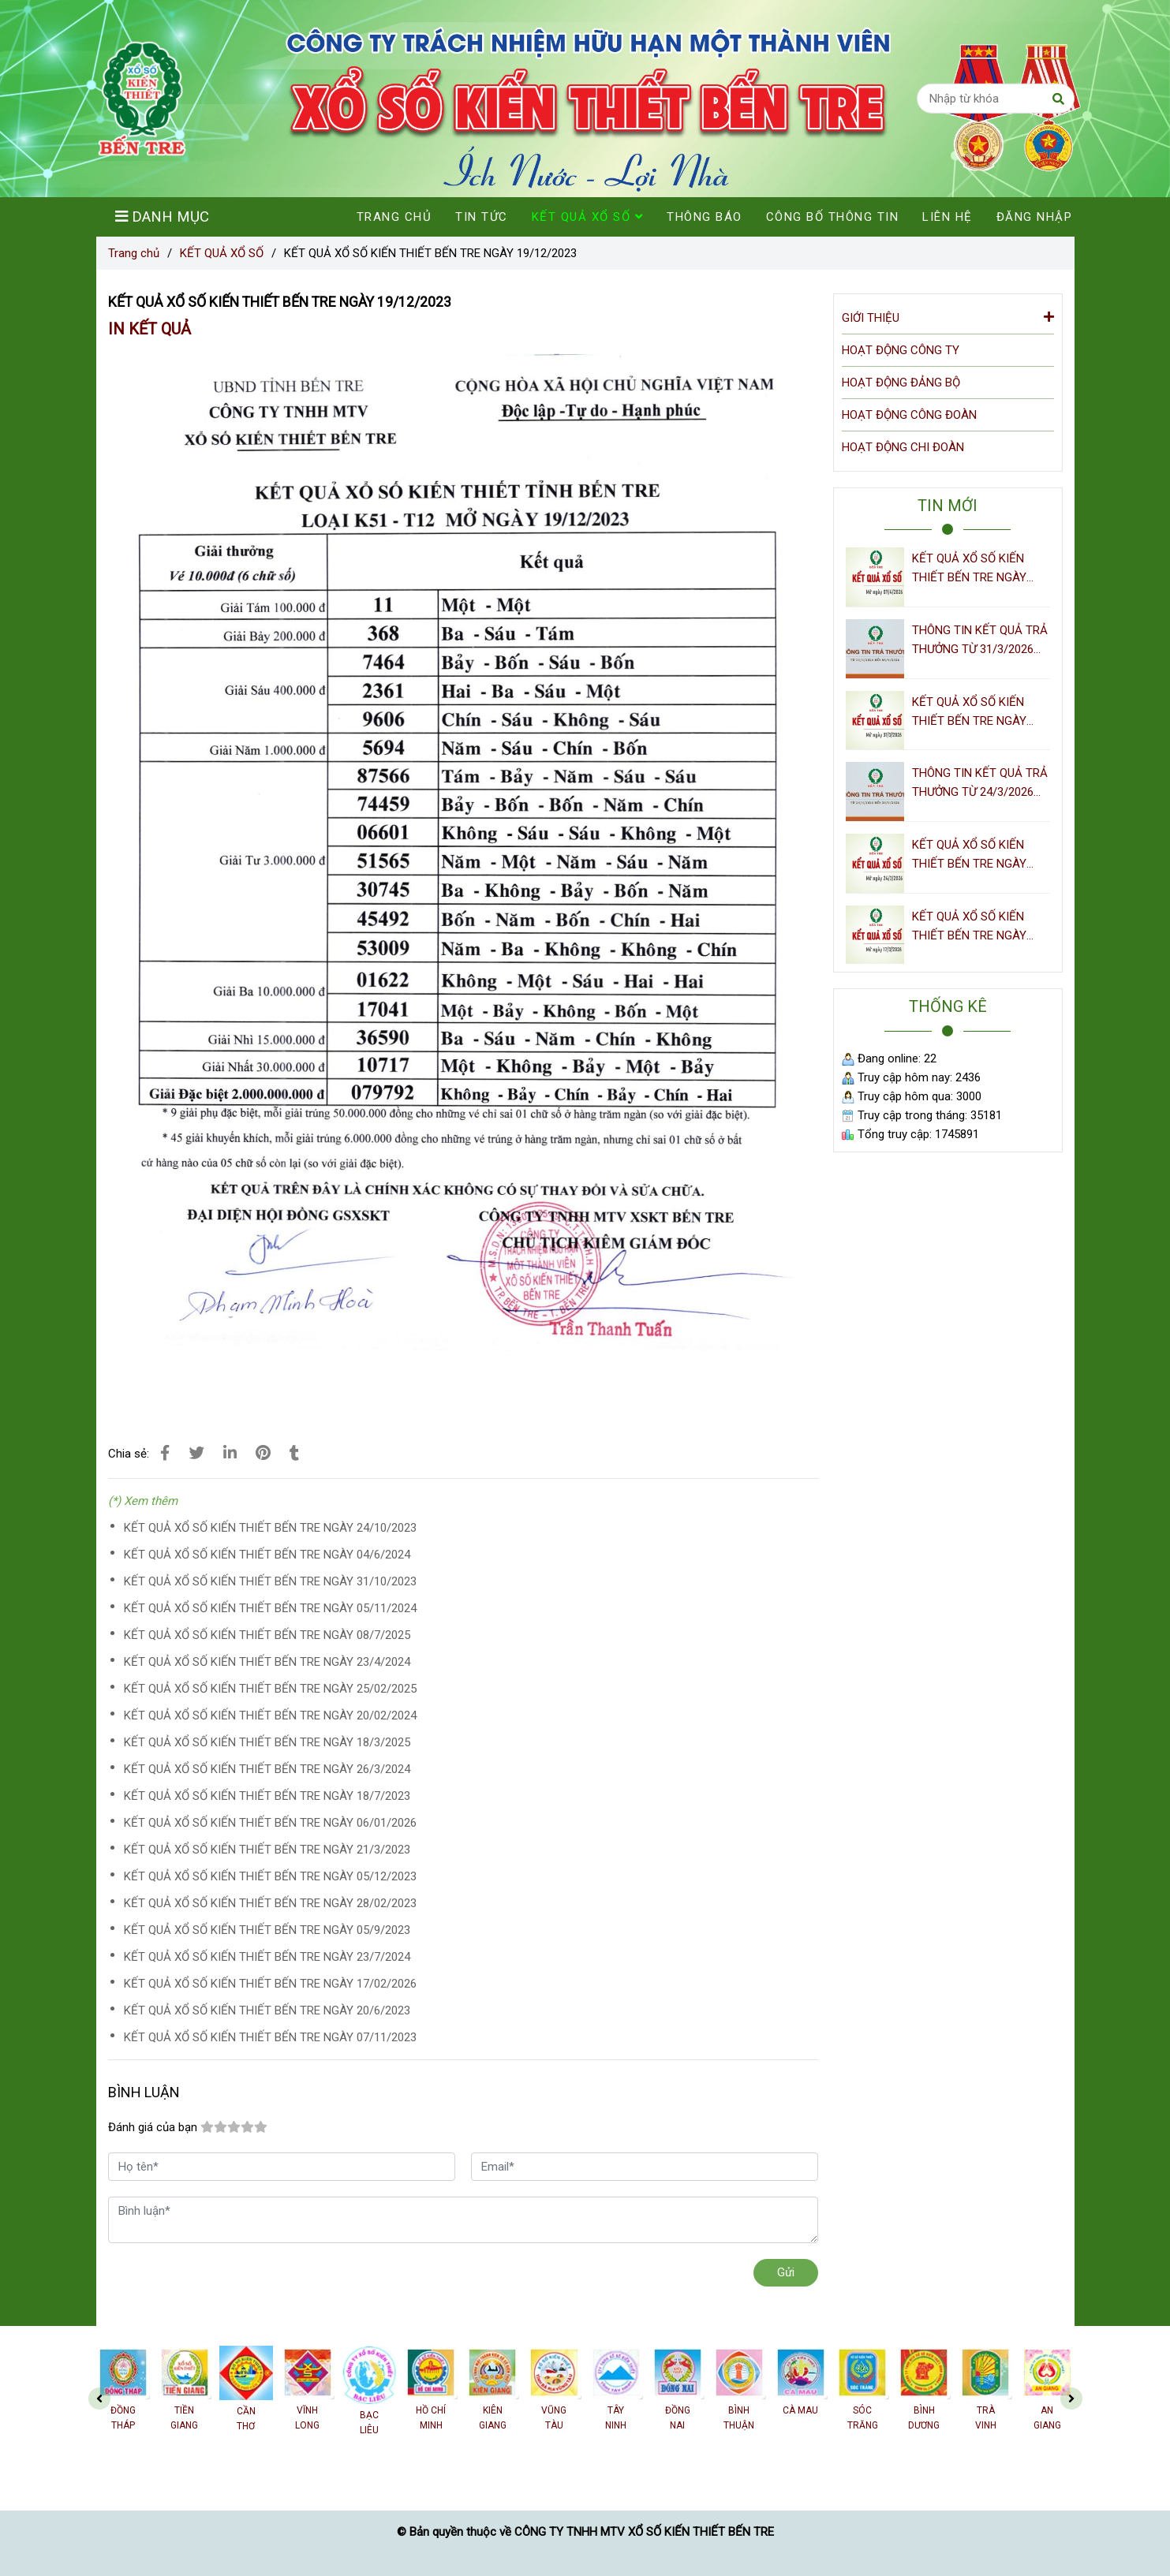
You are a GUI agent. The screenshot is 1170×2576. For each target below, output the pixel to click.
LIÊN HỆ (947, 217)
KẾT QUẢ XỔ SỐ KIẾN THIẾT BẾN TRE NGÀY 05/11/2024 (270, 1608)
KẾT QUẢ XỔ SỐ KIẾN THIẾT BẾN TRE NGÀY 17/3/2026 (969, 927)
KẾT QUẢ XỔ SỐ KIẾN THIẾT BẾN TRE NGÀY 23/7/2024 (267, 1957)
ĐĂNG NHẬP (1034, 217)
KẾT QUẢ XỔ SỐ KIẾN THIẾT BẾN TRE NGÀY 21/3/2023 (267, 1849)
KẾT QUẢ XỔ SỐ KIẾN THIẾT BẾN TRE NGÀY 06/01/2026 (270, 1823)
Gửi (785, 2272)
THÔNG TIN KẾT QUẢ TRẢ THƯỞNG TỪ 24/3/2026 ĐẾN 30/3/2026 (980, 783)
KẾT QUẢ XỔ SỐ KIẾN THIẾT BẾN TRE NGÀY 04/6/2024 (267, 1554)
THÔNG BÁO (704, 217)
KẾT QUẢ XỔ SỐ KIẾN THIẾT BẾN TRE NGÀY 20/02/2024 (270, 1715)
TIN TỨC (481, 217)
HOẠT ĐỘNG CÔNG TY (900, 350)
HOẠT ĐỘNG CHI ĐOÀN (903, 447)
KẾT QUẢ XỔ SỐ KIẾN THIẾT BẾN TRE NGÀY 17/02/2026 (270, 1984)
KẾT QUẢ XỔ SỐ (222, 253)
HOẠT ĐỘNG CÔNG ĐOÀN (909, 415)
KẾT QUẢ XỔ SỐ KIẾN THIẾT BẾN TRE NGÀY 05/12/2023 (270, 1876)
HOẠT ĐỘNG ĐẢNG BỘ (901, 382)
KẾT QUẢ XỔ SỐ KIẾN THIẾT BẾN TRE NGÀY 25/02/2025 (270, 1689)
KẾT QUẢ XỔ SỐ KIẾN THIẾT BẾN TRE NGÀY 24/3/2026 (969, 855)
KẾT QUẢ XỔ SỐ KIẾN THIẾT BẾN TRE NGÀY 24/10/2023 (270, 1528)
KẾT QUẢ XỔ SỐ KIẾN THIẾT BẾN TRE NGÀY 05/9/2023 (267, 1930)
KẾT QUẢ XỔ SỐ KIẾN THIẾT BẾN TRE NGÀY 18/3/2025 (267, 1742)
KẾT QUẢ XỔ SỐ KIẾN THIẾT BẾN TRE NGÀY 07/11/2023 (270, 2037)
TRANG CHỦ (394, 217)
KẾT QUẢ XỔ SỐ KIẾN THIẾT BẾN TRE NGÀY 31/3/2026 (969, 712)
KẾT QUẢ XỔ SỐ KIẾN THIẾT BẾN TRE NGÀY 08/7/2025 (267, 1635)
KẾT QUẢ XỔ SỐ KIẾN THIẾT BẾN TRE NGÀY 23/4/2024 (267, 1662)
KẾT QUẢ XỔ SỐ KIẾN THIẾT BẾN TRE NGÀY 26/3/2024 (267, 1769)
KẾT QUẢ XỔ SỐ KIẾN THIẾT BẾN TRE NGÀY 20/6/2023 (267, 2010)
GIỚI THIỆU (948, 316)
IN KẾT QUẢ (149, 328)
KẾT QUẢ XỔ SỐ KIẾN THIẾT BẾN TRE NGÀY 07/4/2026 (969, 569)
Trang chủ (133, 253)
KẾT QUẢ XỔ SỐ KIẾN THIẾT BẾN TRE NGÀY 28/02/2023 (270, 1903)
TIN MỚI (947, 505)
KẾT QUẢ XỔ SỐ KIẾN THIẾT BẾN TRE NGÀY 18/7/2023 (267, 1796)
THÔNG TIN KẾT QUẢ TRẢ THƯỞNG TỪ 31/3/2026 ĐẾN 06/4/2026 (980, 641)
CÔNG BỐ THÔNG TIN (832, 217)
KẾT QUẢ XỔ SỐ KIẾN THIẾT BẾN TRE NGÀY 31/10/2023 (270, 1581)
